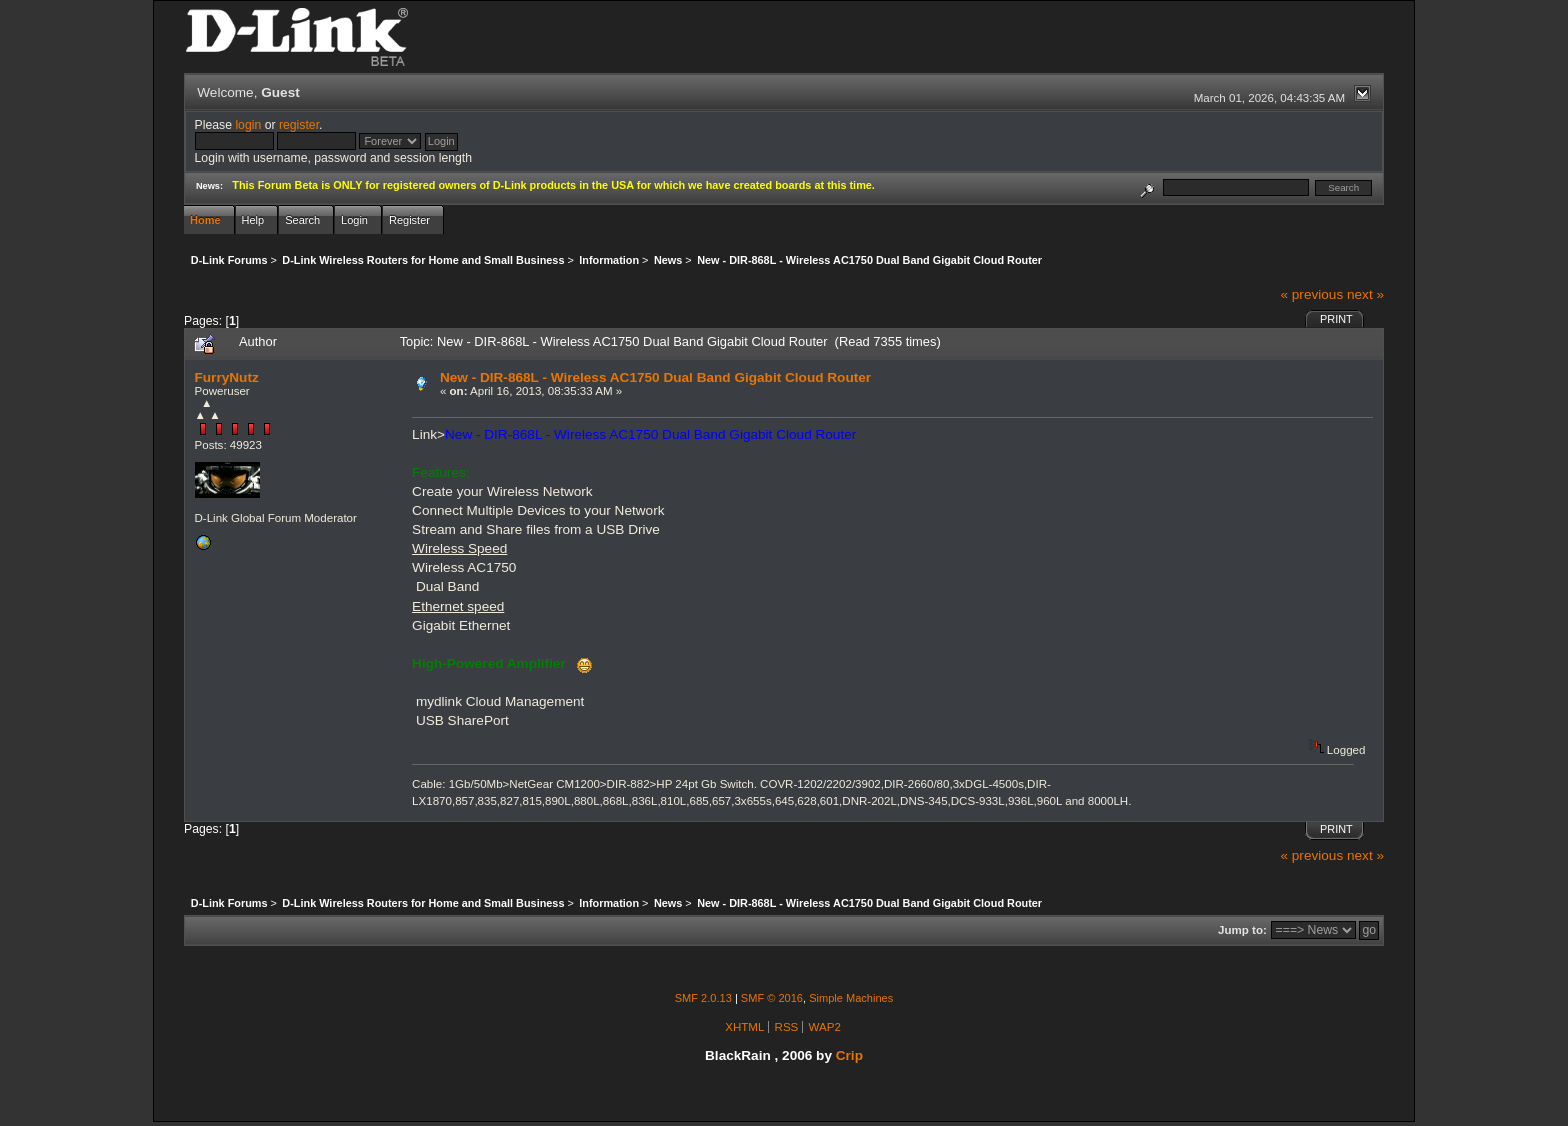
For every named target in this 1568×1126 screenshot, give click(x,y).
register (299, 125)
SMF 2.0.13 (703, 998)
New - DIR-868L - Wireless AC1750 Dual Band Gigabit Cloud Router (655, 377)
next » (1365, 294)
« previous (1311, 294)
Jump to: (1242, 930)
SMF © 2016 (772, 998)
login (248, 125)
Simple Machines (851, 998)
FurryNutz (227, 377)
